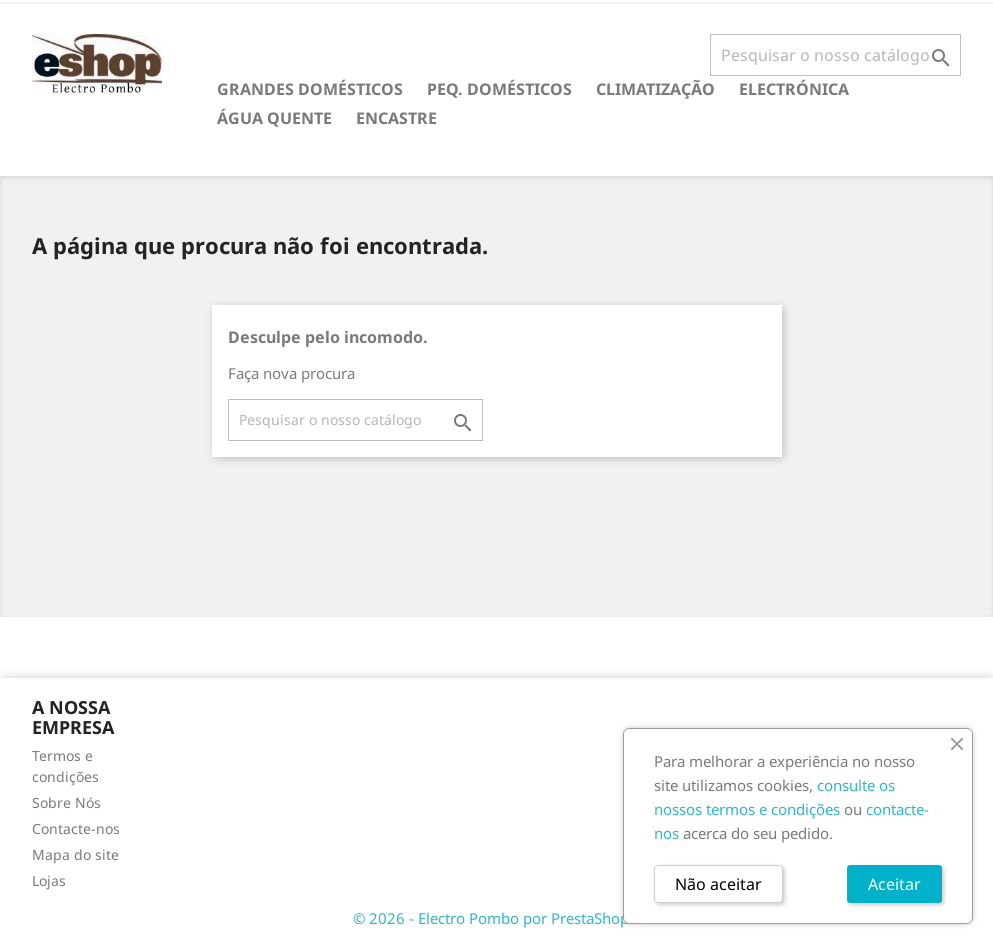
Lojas (49, 880)
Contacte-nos (76, 828)
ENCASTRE (396, 118)
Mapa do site (75, 854)
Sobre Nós (66, 802)
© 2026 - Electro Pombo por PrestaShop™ (497, 918)
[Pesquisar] (835, 55)
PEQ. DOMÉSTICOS (499, 89)
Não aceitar (718, 884)
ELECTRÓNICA (794, 89)
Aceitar (894, 884)
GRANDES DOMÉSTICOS (310, 89)
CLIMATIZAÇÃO (655, 89)
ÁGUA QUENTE (274, 118)
